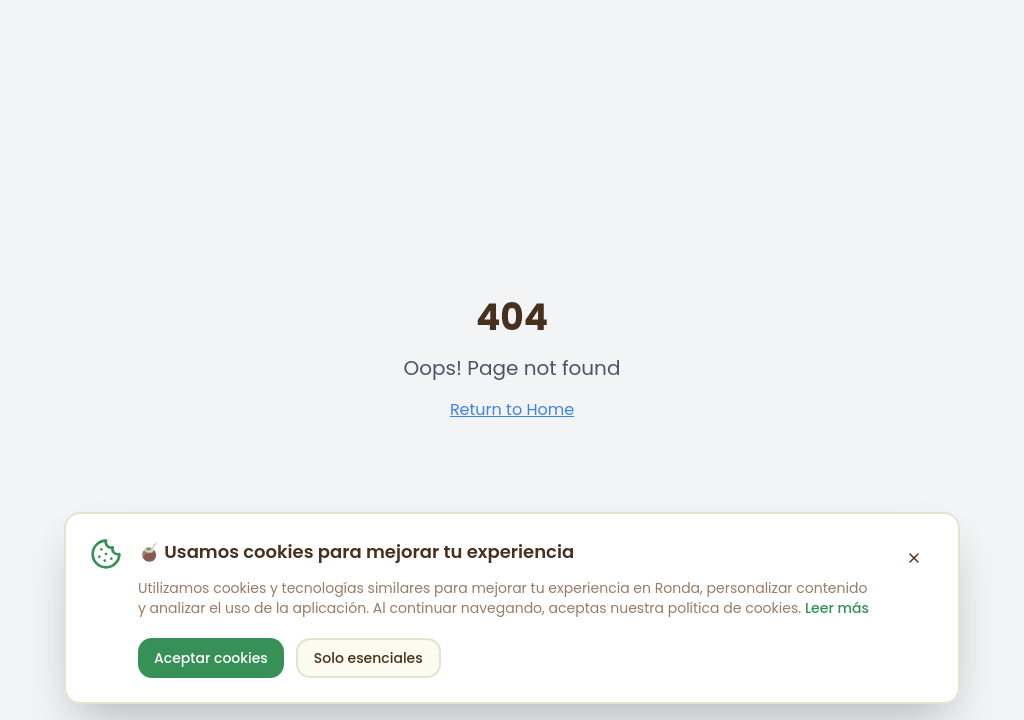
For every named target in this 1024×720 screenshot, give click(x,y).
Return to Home (512, 409)
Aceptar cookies (211, 658)
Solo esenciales (368, 658)
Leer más (837, 608)
